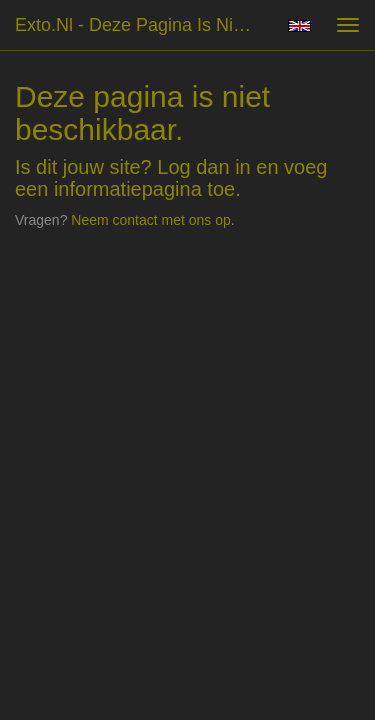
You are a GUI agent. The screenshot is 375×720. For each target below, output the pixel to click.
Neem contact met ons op (151, 220)
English (299, 26)
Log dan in (203, 167)
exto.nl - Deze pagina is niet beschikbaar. (143, 25)
